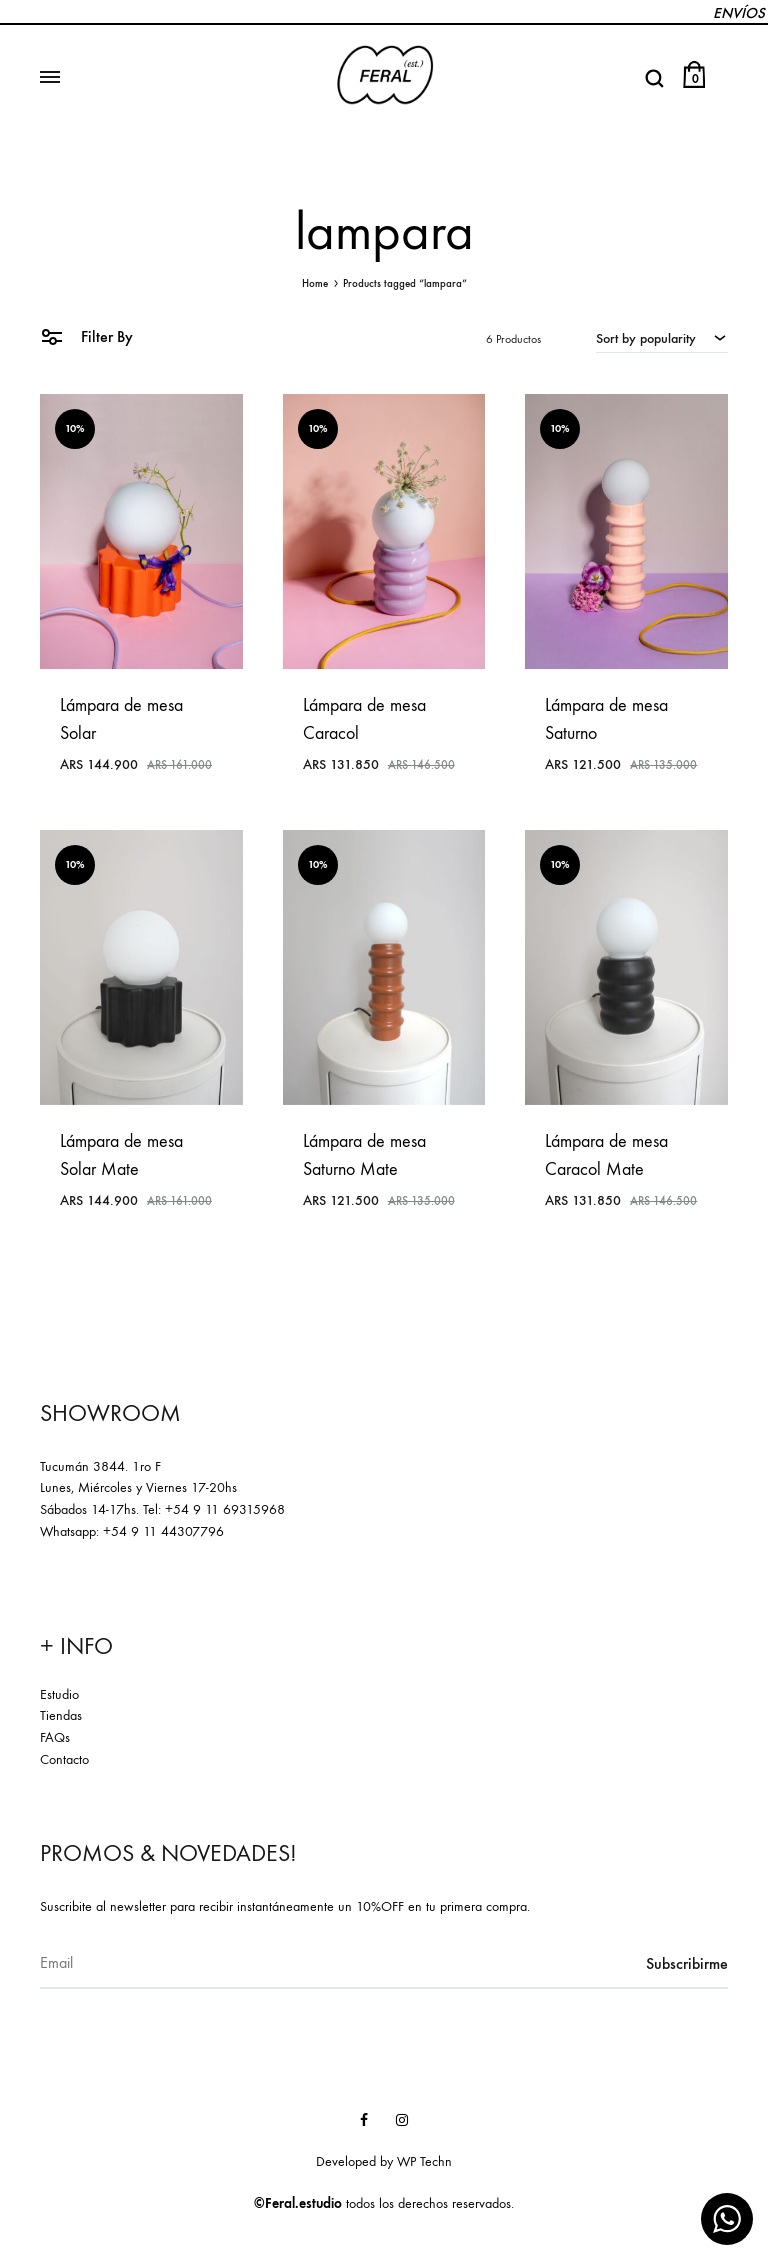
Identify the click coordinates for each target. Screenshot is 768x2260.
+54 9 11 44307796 (163, 1531)
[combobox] (662, 338)
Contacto (64, 1759)
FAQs (55, 1737)
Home (315, 283)
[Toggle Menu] (50, 78)
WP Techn (424, 2161)
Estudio (59, 1694)
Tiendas (61, 1715)
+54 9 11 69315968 (225, 1509)
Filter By (86, 335)
